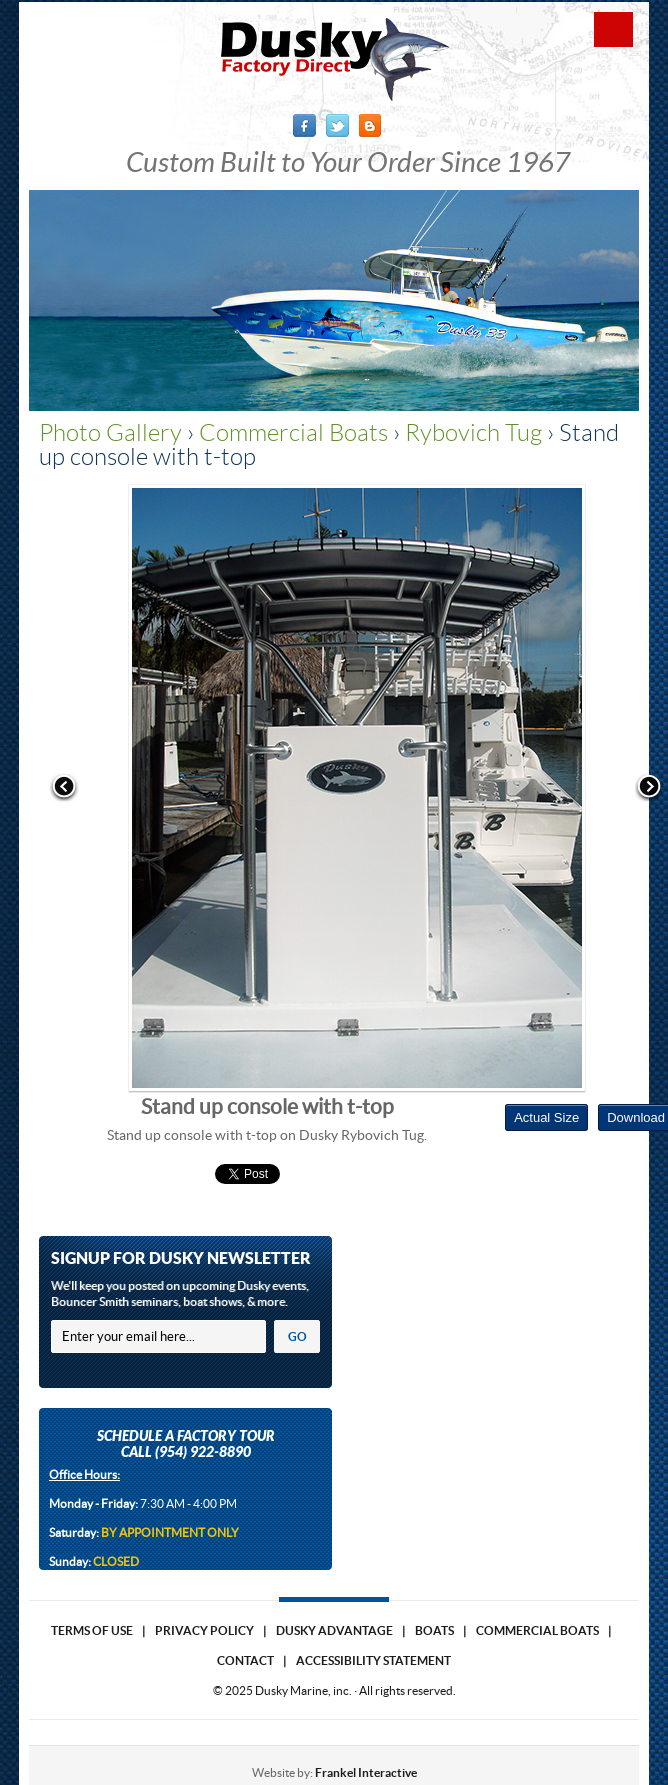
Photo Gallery (110, 433)
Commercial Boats (293, 433)
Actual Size (546, 1117)
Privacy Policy (204, 1630)
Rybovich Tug (473, 433)
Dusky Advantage (334, 1630)
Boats (434, 1630)
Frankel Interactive (366, 1772)
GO (297, 1336)
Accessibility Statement (373, 1660)
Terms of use (92, 1630)
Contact (245, 1660)
